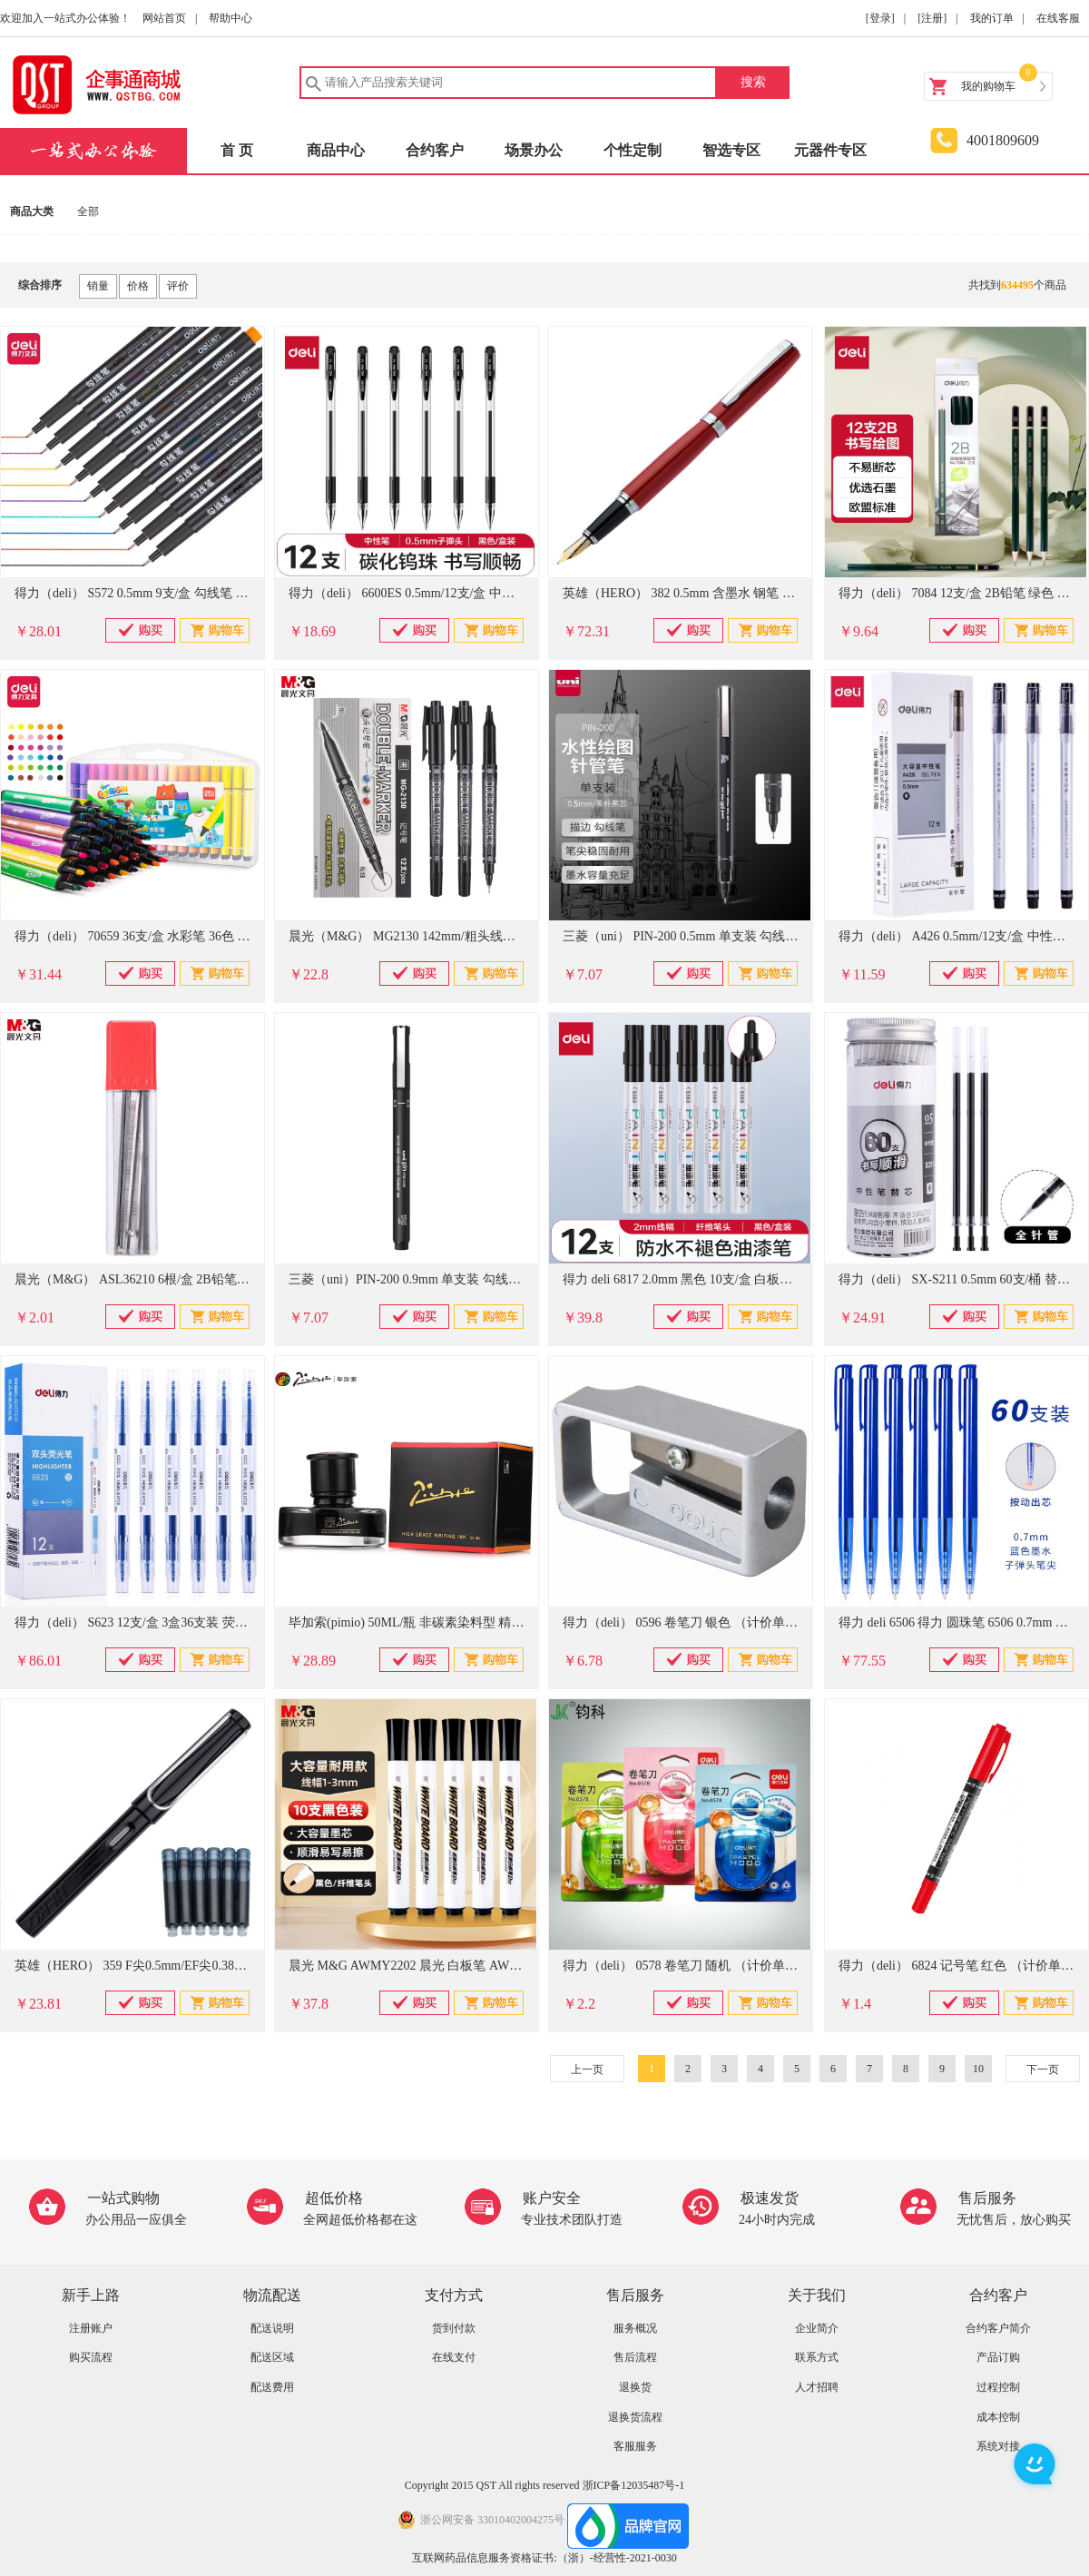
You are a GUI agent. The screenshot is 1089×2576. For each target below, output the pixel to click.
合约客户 (435, 150)
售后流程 (635, 2357)
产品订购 (998, 2357)
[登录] (880, 18)
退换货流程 (635, 2417)
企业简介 (817, 2328)
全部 (88, 211)
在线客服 (1058, 18)
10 (978, 2068)
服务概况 (635, 2328)
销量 (98, 286)
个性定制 (632, 150)
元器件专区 (830, 150)
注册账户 (91, 2328)
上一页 (587, 2069)
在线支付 (454, 2357)
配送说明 (272, 2328)
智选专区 (731, 150)
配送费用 (272, 2387)
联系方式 (817, 2357)
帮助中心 (230, 18)
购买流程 (91, 2357)
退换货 (635, 2387)
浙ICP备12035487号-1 (634, 2485)
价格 (138, 286)
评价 (178, 286)
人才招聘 (817, 2387)
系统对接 (998, 2446)
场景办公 (534, 150)
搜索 (753, 82)
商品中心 (336, 150)
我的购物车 (988, 86)
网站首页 (164, 18)
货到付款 (454, 2328)
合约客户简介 (998, 2328)
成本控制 (998, 2417)
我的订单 (992, 18)
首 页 (237, 150)
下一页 (1042, 2069)
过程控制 (998, 2387)
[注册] (932, 18)
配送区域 (272, 2357)
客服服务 (635, 2446)
